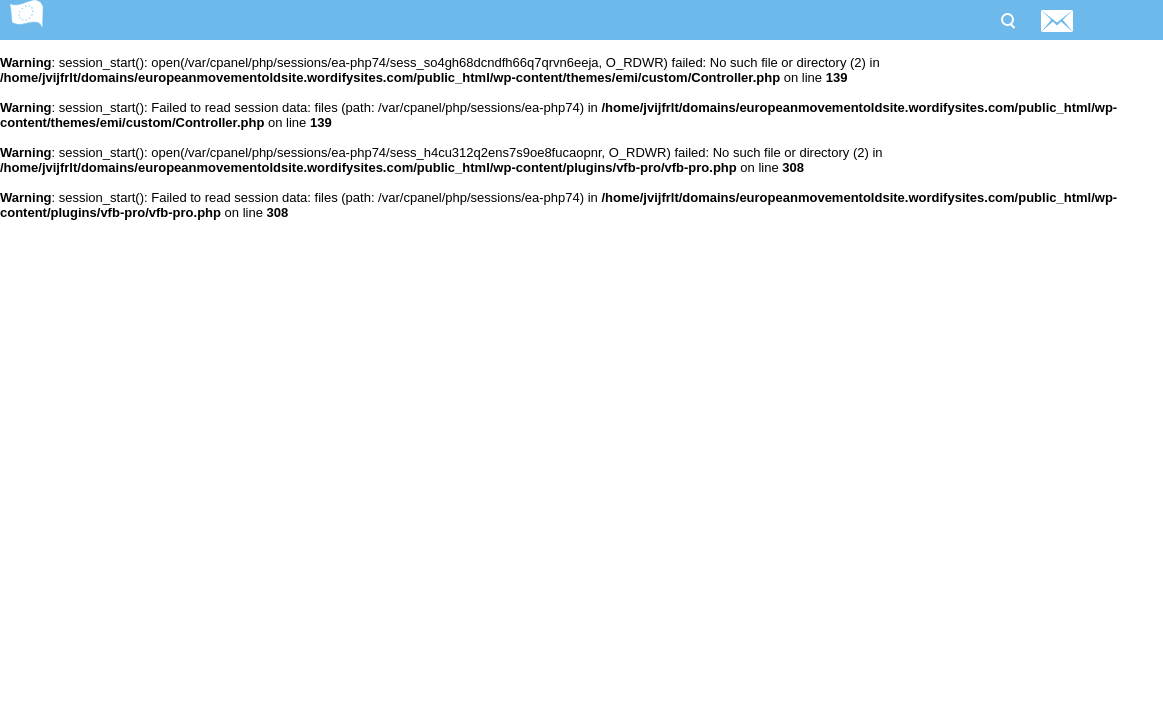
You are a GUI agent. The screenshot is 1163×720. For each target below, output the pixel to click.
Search (1007, 19)
